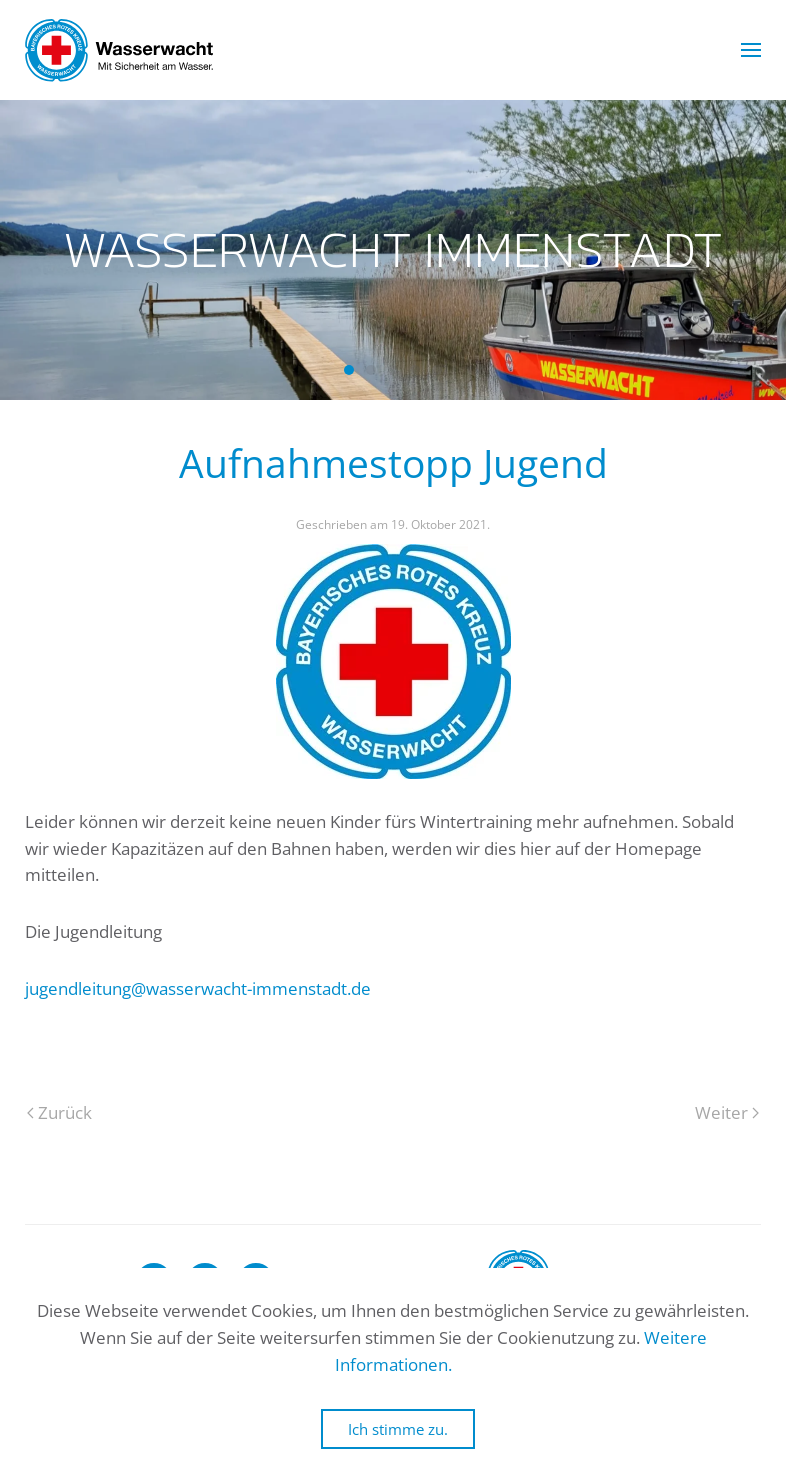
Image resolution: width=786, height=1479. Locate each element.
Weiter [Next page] (727, 1112)
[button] (751, 50)
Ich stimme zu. (398, 1429)
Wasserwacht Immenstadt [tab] (349, 370)
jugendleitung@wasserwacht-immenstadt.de (198, 988)
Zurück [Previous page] (59, 1112)
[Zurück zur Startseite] (119, 50)
